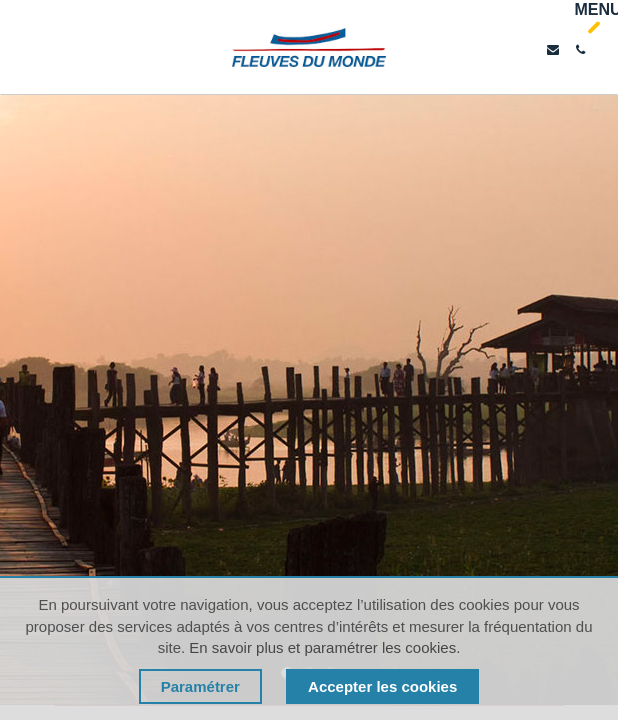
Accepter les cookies (382, 686)
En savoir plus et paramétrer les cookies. (324, 647)
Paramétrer (200, 686)
